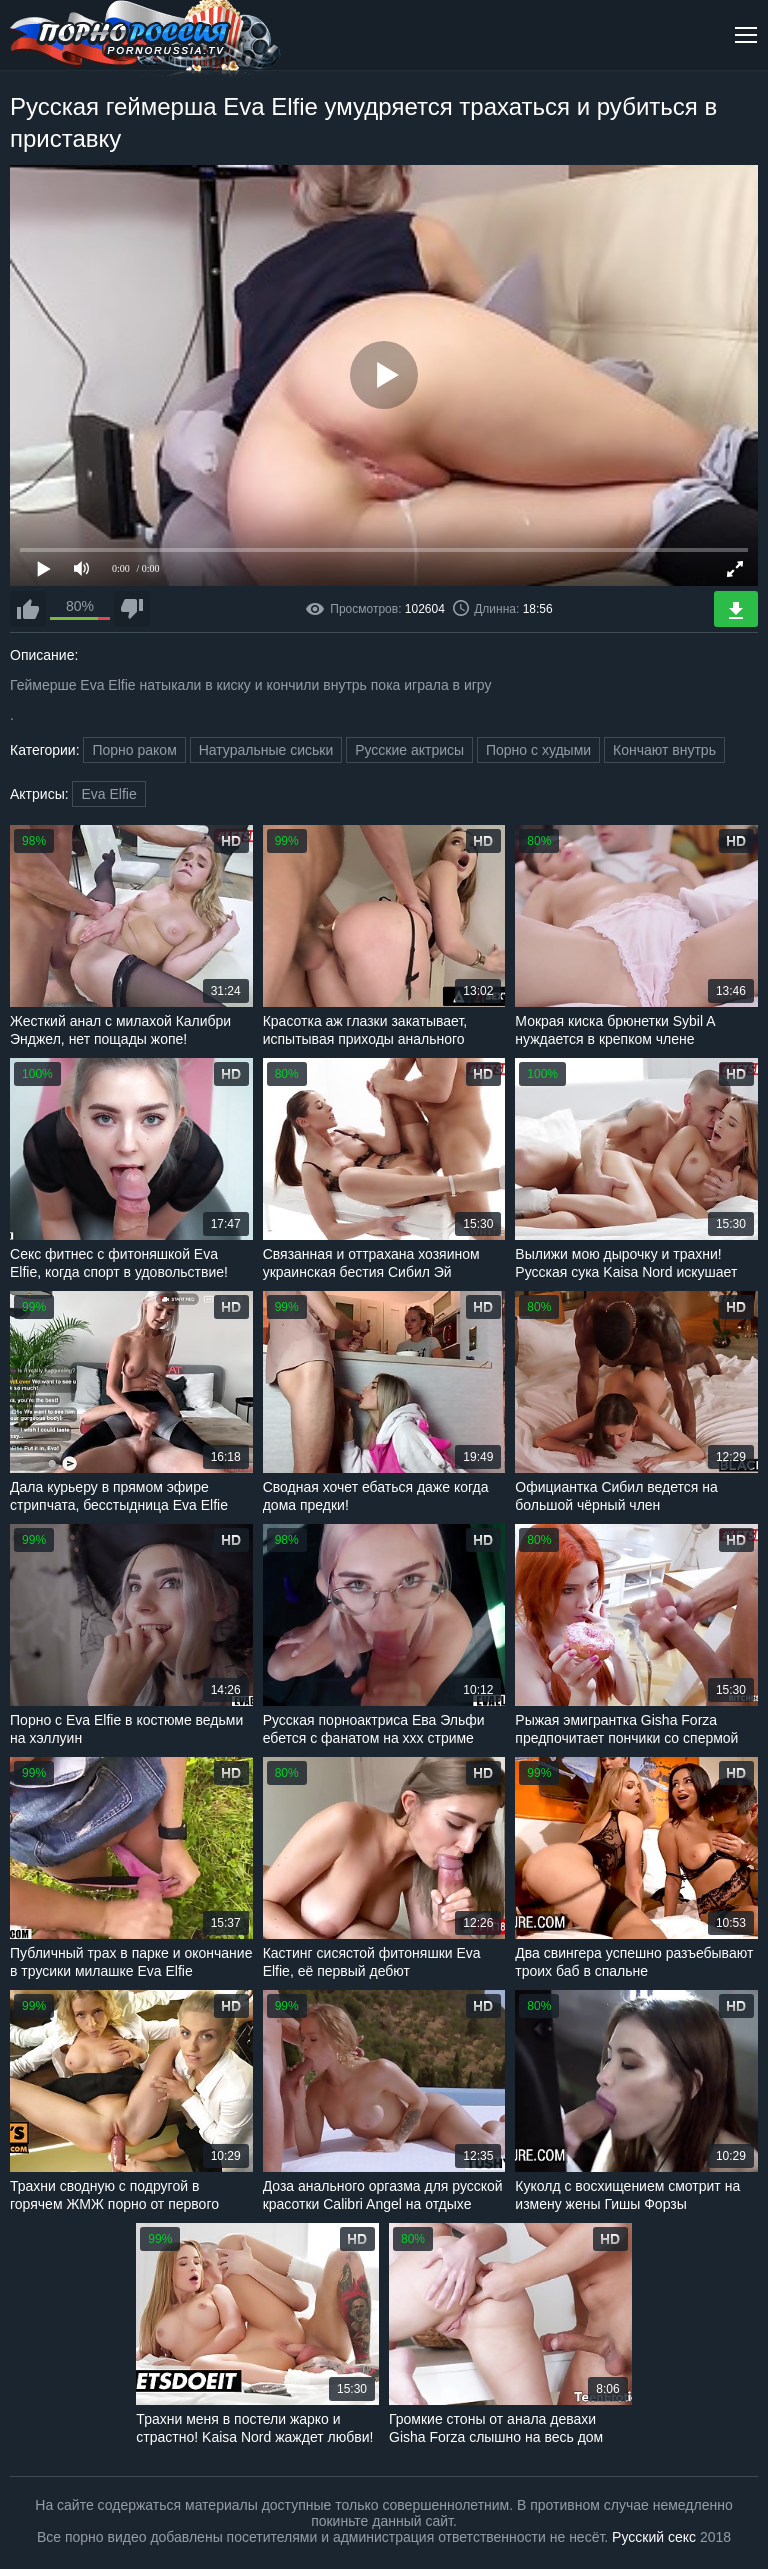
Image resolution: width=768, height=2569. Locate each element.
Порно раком (134, 750)
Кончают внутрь (664, 750)
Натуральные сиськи (266, 750)
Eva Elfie (108, 794)
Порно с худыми (538, 750)
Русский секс (654, 2537)
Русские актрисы (409, 750)
